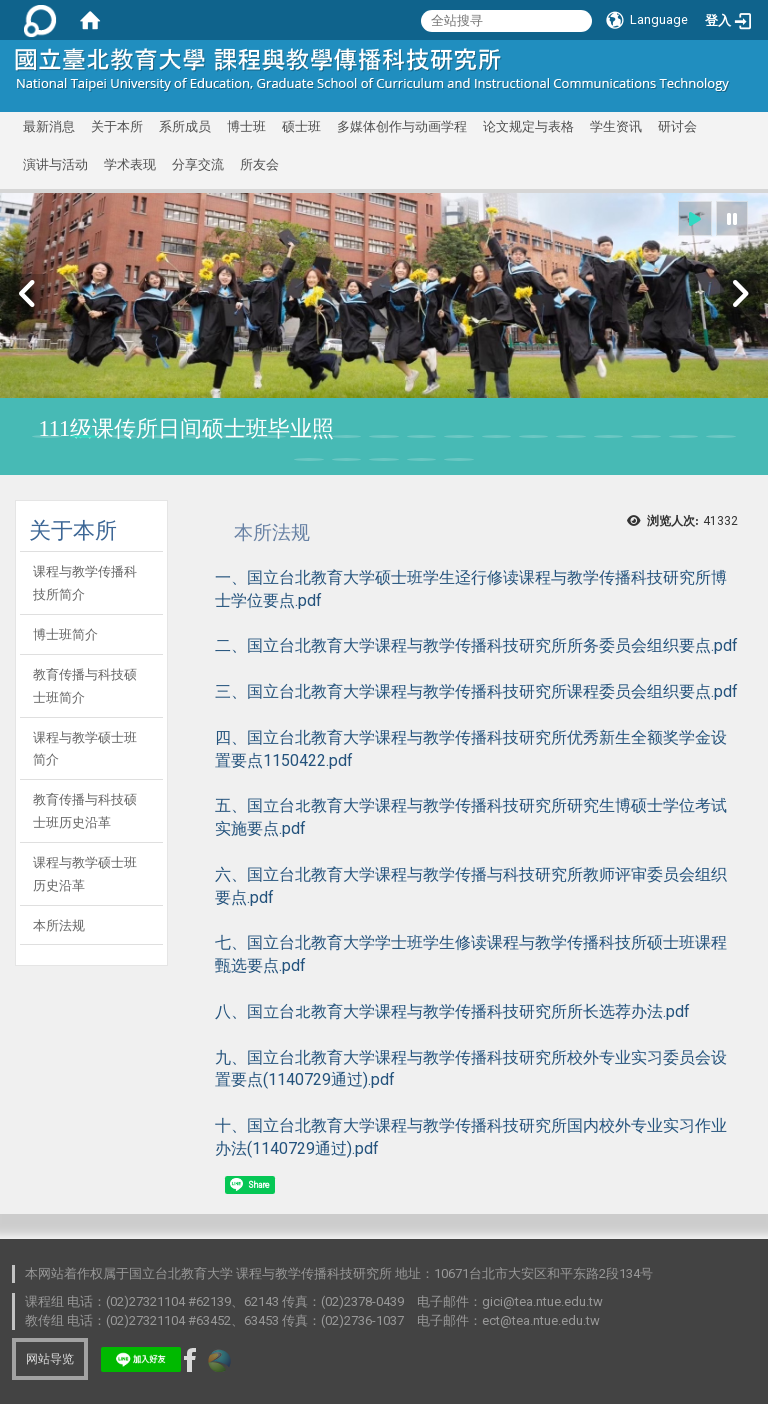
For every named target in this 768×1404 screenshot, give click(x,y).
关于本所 (117, 126)
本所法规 (59, 925)
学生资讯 (616, 126)
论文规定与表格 (528, 126)
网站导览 (50, 1359)
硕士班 (301, 126)
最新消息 (49, 126)
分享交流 (198, 164)
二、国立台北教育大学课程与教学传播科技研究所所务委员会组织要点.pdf (476, 645)
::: (725, 64)
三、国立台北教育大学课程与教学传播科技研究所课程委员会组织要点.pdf (476, 691)
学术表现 (130, 164)
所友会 (259, 164)
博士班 (246, 126)
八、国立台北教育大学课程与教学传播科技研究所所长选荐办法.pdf (452, 1011)
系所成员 (185, 126)
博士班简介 (65, 634)
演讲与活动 (55, 164)
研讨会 (677, 126)
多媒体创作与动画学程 (402, 126)
